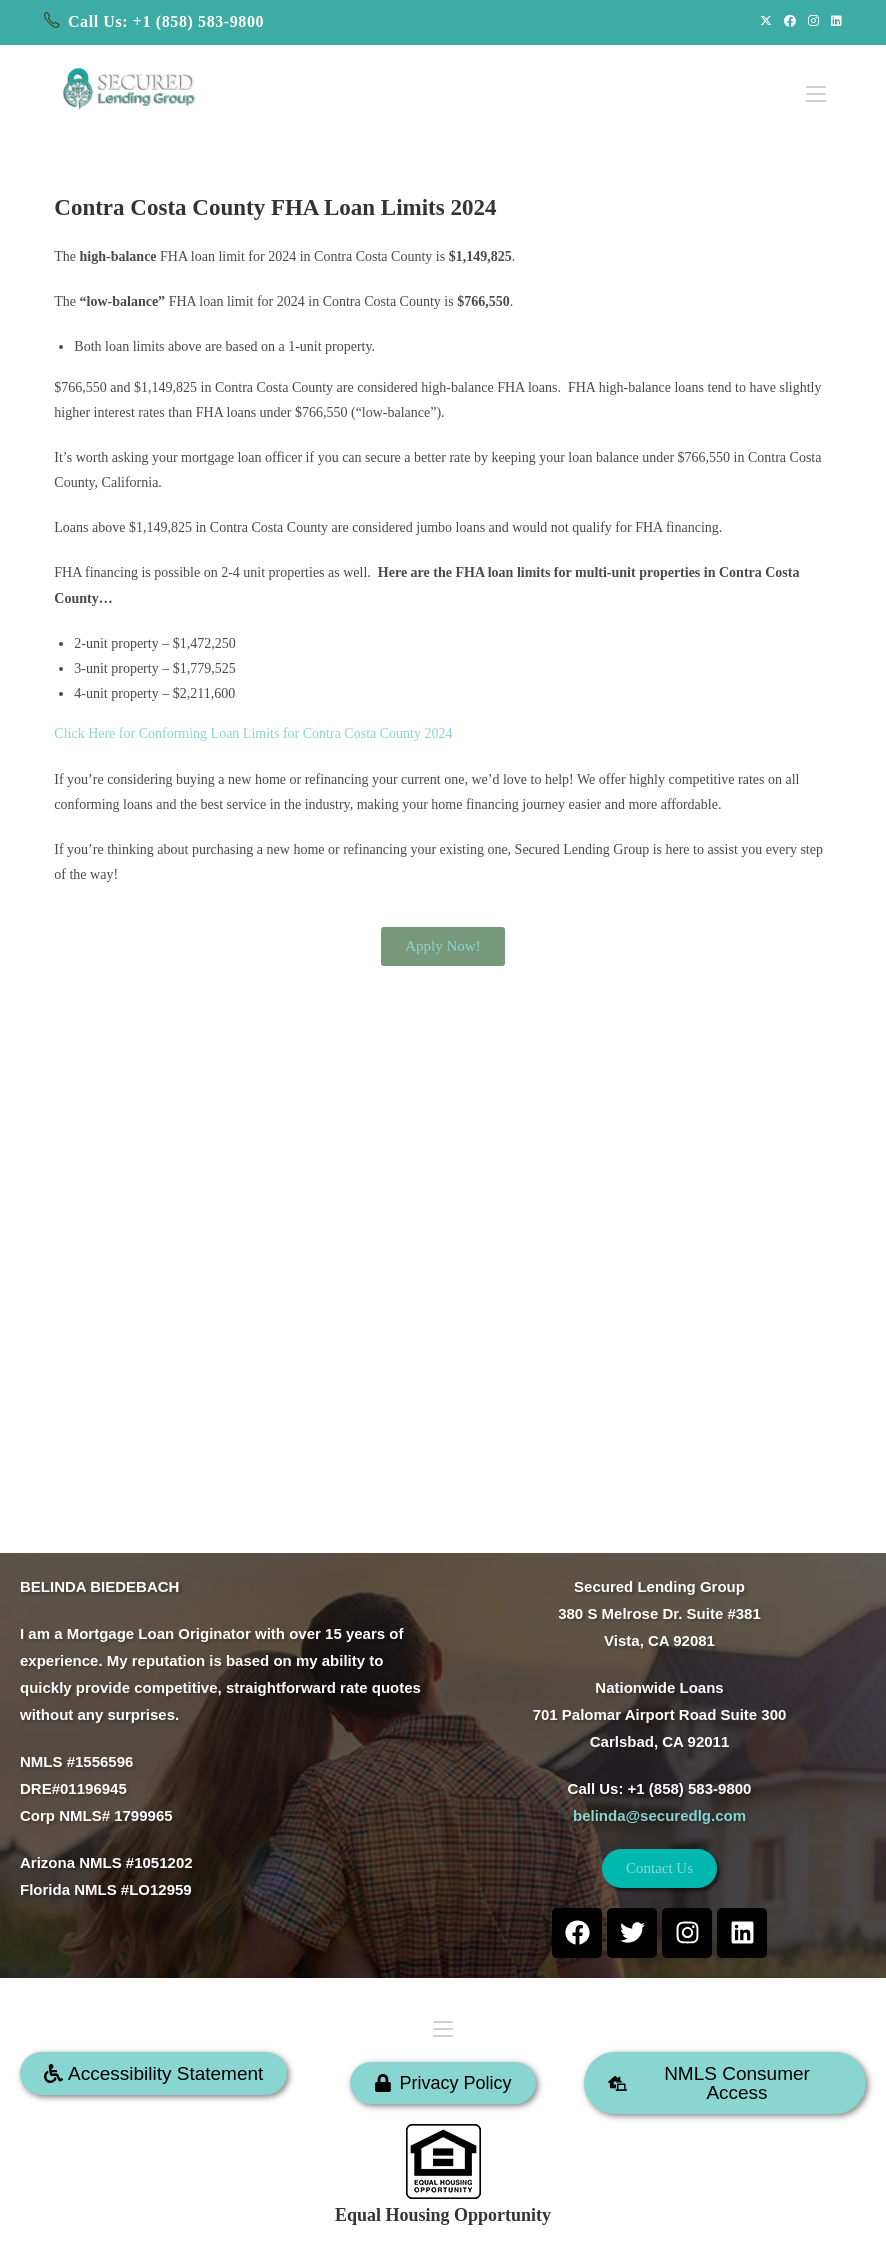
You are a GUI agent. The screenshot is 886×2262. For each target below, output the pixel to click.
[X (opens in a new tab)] (766, 22)
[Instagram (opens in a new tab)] (813, 22)
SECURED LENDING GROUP (507, 2236)
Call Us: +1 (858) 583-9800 (166, 21)
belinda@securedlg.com (659, 1815)
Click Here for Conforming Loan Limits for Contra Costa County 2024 (253, 733)
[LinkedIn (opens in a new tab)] (833, 22)
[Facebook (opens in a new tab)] (790, 22)
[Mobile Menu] (816, 82)
